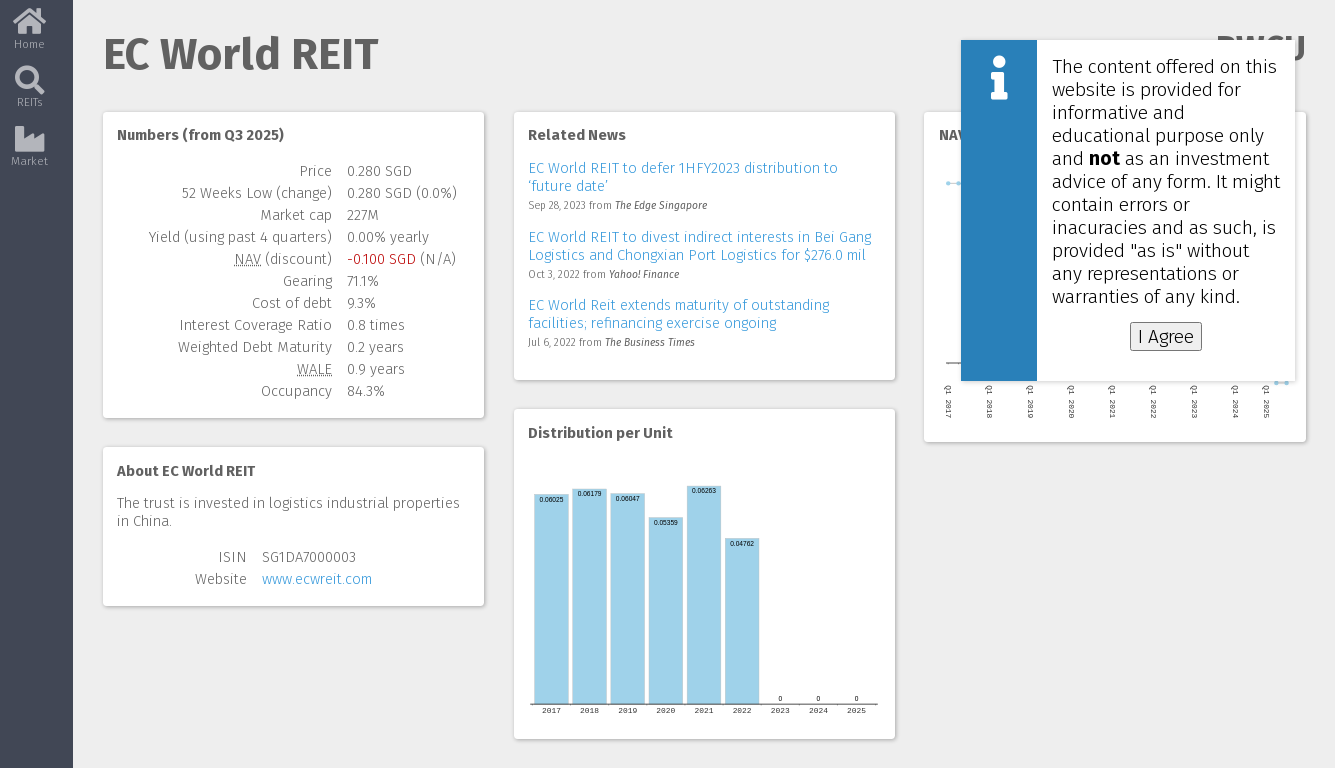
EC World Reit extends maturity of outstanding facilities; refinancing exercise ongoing (678, 314)
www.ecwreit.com (317, 579)
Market (29, 153)
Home (29, 35)
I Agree (1166, 336)
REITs (29, 94)
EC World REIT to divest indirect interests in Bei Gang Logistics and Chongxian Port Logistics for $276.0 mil (699, 246)
